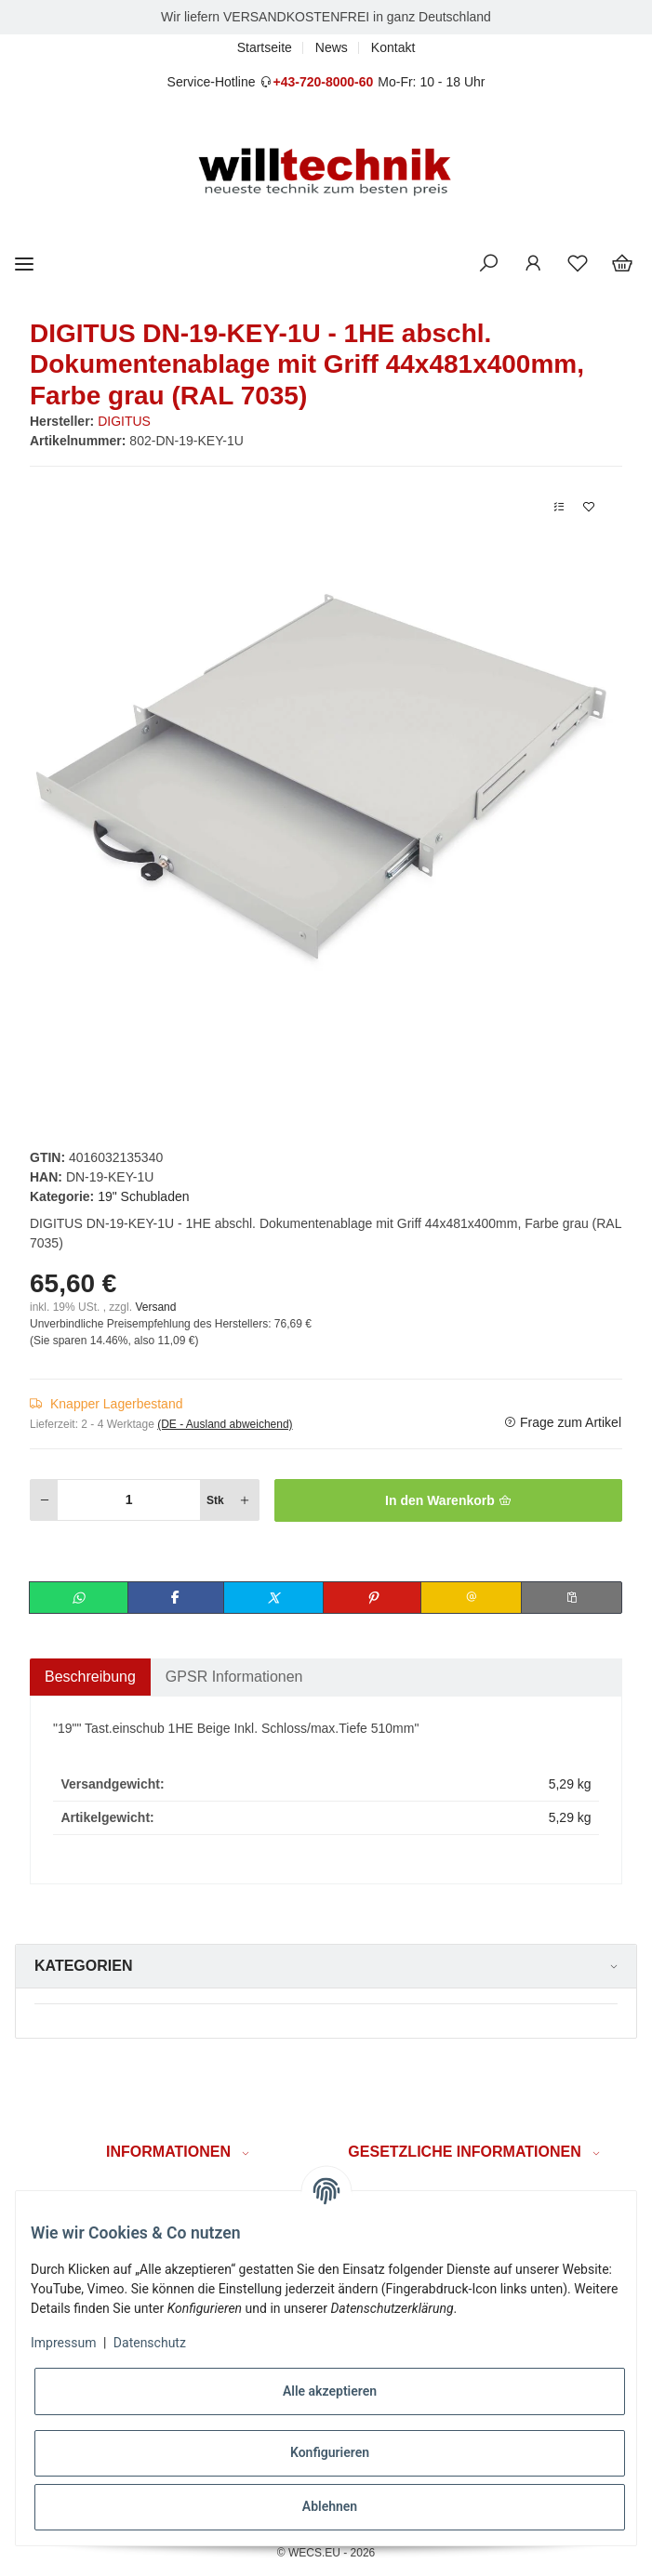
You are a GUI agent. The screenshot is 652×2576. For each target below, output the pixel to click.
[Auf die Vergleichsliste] (559, 507)
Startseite (264, 47)
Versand (155, 1307)
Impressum (63, 2342)
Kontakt (393, 47)
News (331, 47)
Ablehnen (329, 2506)
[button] (488, 264)
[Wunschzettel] (577, 264)
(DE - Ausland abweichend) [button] (224, 1424)
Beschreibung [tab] (90, 1676)
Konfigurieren (329, 2452)
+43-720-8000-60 (323, 81)
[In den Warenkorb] (448, 1500)
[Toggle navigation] (24, 263)
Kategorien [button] (83, 1966)
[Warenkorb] (622, 264)
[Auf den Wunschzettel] (589, 507)
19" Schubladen (143, 1196)
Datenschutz (149, 2342)
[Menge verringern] (45, 1500)
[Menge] (129, 1500)
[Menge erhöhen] (245, 1500)
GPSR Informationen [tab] (234, 1676)
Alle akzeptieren (330, 2391)
